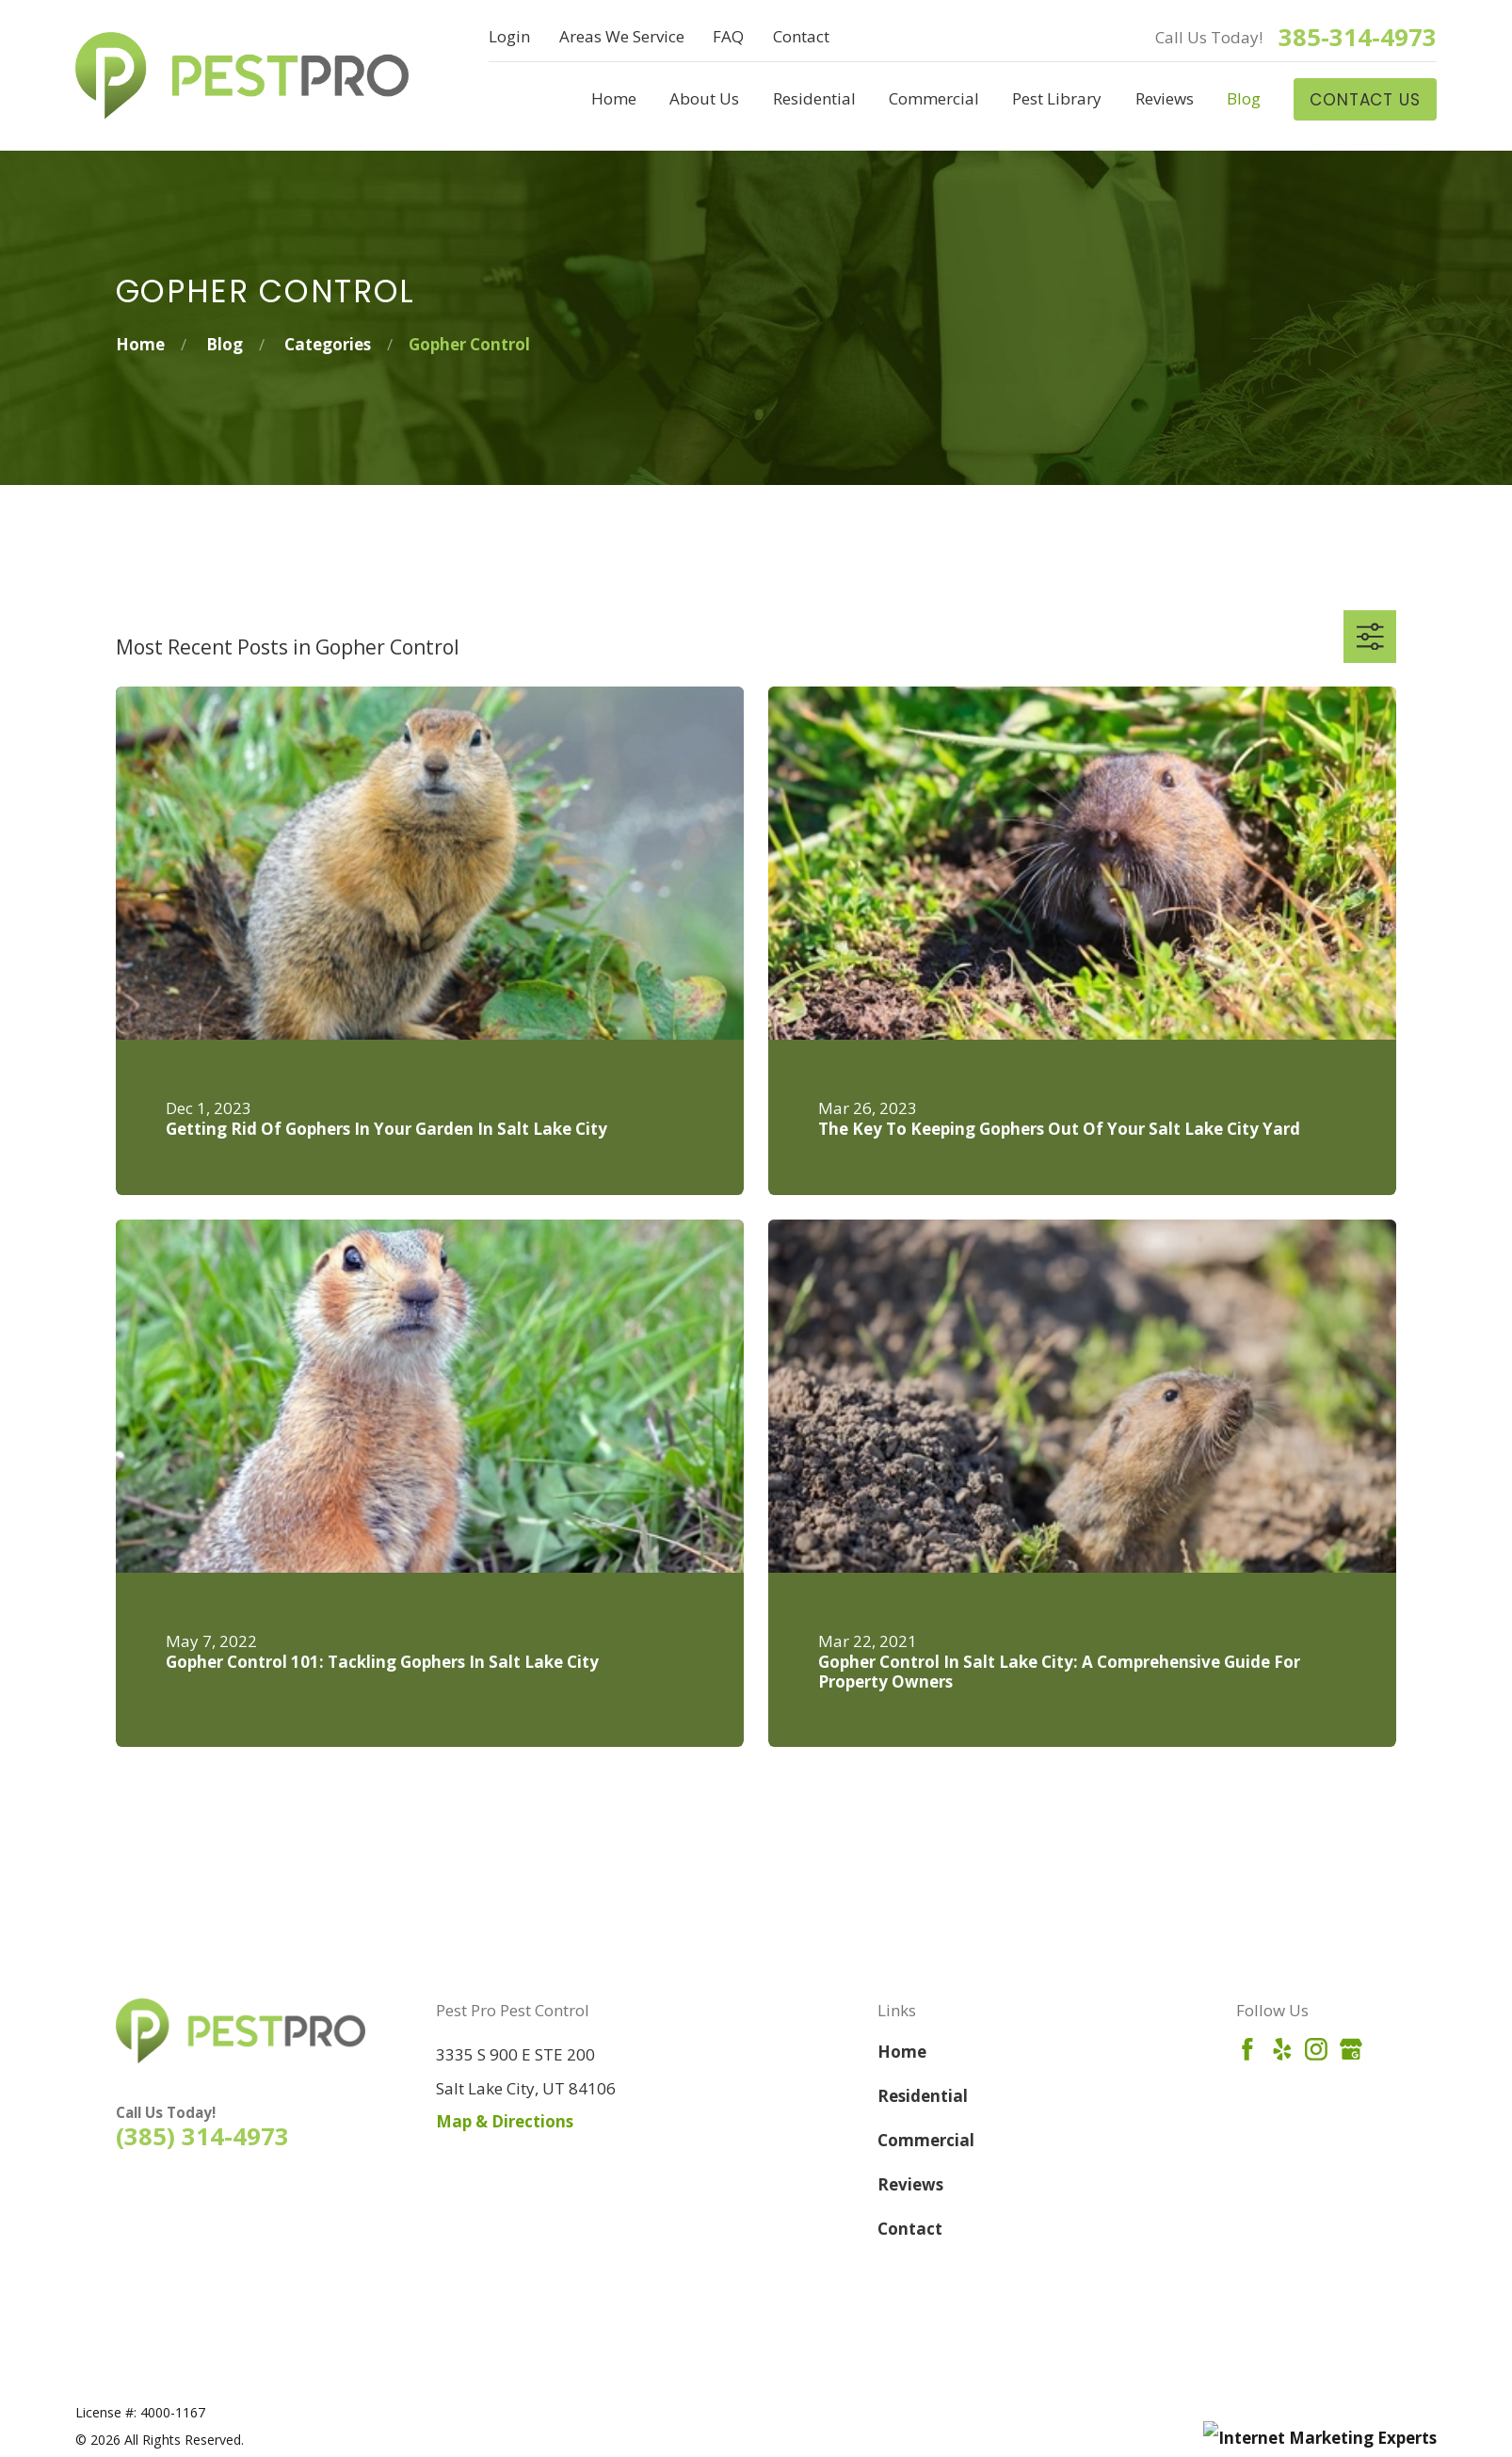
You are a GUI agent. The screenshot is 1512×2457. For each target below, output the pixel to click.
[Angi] (1386, 2049)
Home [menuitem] (613, 98)
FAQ (728, 36)
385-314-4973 (1358, 37)
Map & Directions (504, 2121)
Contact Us (1365, 100)
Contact (801, 36)
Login (509, 36)
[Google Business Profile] (1351, 2049)
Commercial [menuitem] (934, 98)
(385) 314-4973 (202, 2136)
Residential (922, 2096)
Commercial (925, 2140)
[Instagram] (1316, 2049)
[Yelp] (1282, 2049)
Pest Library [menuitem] (1057, 98)
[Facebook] (1247, 2049)
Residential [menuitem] (814, 98)
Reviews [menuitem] (1164, 98)
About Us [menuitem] (704, 98)
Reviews (910, 2184)
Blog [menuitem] (1244, 98)
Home (901, 2051)
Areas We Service (621, 36)
